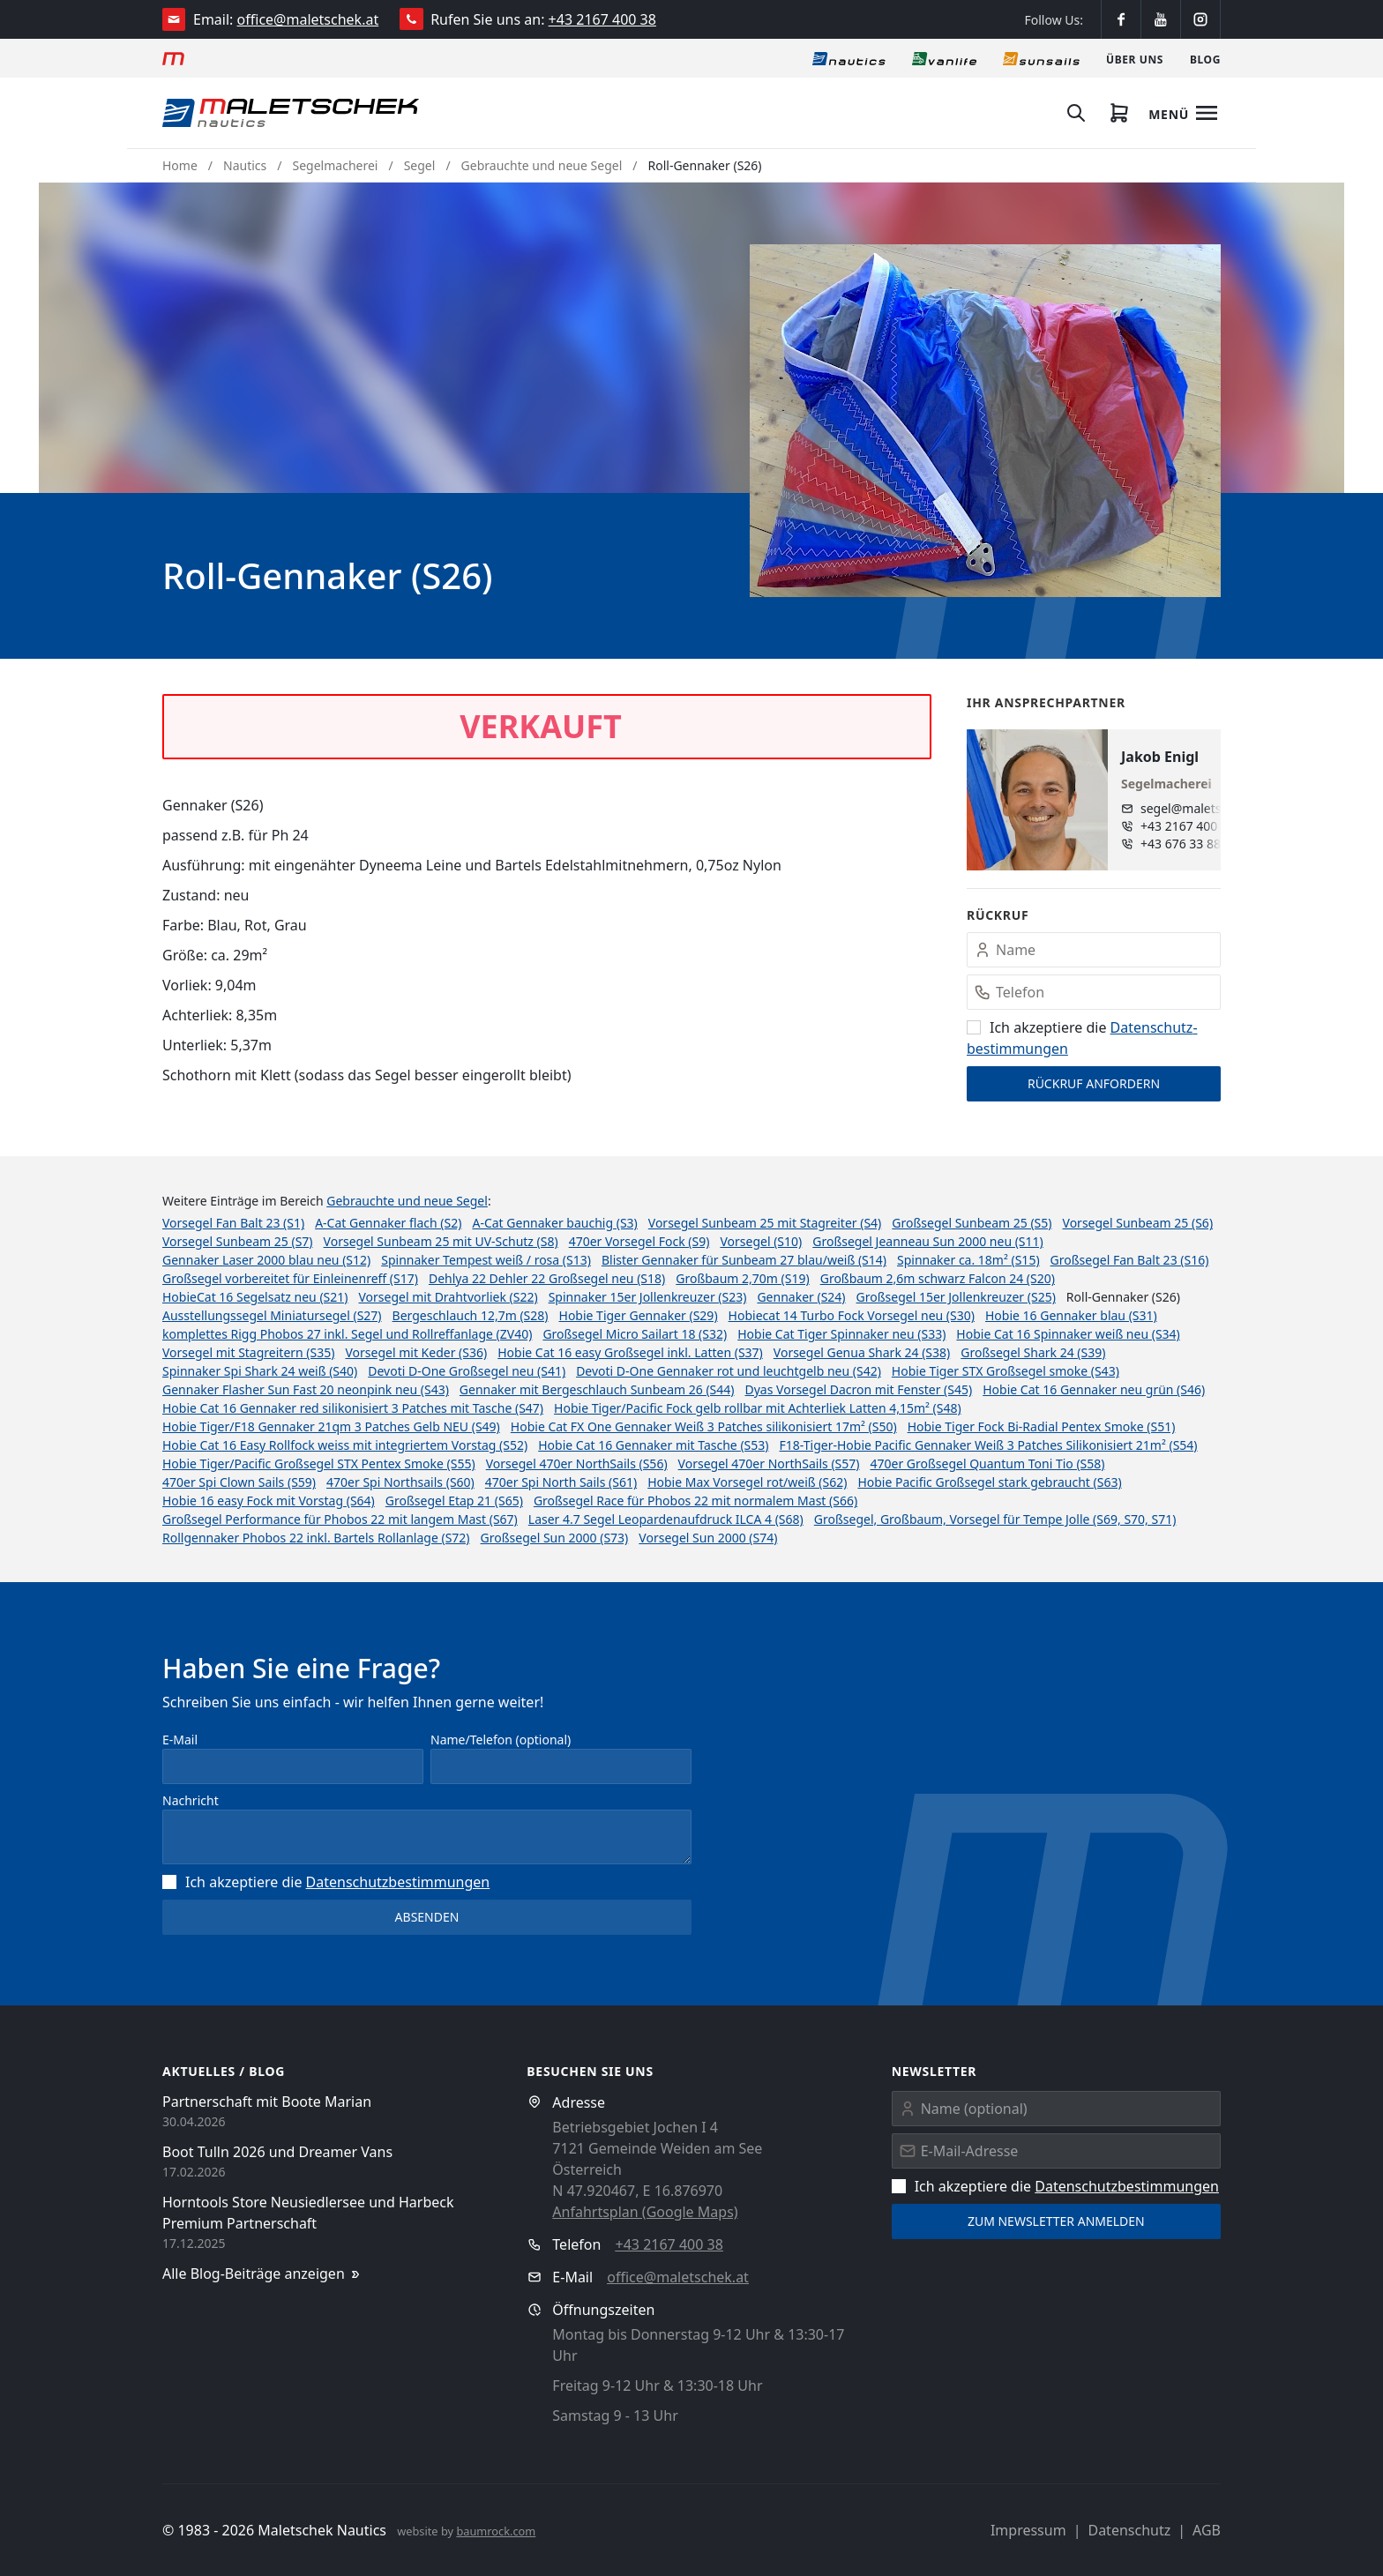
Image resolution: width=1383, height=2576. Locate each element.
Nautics (244, 165)
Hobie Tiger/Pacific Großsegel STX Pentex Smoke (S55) (318, 1463)
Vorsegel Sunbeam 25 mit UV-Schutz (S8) (441, 1241)
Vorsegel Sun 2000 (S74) (708, 1537)
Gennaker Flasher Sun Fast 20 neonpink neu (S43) (305, 1389)
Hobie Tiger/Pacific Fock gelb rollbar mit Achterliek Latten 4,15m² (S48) (757, 1408)
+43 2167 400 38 (602, 19)
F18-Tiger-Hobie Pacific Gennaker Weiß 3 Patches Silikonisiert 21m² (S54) (989, 1445)
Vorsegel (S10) (761, 1241)
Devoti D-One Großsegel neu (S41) (466, 1371)
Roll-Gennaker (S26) (704, 165)
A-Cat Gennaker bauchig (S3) (554, 1222)
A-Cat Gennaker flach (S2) (388, 1222)
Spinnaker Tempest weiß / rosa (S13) (486, 1259)
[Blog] (1205, 58)
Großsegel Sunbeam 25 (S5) (971, 1222)
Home (180, 165)
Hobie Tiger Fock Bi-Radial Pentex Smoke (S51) (1042, 1426)
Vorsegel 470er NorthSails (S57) (769, 1463)
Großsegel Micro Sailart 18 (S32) (634, 1333)
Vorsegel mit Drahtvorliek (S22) (448, 1296)
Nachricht (190, 1800)
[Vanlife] (944, 58)
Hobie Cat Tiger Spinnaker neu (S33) (841, 1333)
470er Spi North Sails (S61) (561, 1482)
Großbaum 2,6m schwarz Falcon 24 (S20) (937, 1278)
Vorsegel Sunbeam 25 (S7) (237, 1241)
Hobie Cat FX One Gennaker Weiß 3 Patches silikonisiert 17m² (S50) (704, 1426)
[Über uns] (1134, 58)
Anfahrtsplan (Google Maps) (644, 2211)
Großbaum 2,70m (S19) (742, 1278)
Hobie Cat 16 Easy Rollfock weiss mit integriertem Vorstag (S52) (344, 1445)
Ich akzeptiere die (326, 1882)
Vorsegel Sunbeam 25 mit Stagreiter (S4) (765, 1222)
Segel (420, 165)
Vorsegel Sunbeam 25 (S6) (1138, 1222)
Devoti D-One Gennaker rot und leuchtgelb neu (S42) (728, 1371)
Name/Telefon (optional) (500, 1739)
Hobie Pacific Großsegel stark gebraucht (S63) (989, 1482)
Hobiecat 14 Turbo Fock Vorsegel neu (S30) (852, 1315)
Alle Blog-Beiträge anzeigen (262, 2274)
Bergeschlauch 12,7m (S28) (470, 1315)
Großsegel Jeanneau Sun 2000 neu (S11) (927, 1241)
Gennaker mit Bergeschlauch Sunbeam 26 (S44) (597, 1389)
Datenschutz (1129, 2530)
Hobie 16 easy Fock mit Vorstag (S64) (268, 1500)
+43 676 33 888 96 (1192, 843)
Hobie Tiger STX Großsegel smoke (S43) (1005, 1371)
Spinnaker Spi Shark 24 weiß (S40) (259, 1371)
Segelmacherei (335, 165)
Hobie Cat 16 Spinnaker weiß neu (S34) (1067, 1333)
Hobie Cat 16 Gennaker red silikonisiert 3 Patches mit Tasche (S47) (352, 1408)
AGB (1206, 2530)
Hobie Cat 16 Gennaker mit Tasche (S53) (653, 1445)
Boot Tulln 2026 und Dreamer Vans (277, 2152)
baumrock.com (495, 2531)
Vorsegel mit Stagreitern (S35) (248, 1352)
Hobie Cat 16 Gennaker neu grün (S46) (1094, 1389)
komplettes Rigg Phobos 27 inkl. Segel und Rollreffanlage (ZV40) (347, 1333)
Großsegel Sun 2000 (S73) (555, 1537)
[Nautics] (849, 58)
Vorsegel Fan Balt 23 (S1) (233, 1222)
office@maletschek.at (308, 19)
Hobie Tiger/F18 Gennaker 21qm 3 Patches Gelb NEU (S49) (331, 1426)
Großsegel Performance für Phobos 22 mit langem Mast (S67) (340, 1519)
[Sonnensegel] (1041, 58)
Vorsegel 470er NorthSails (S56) (577, 1463)
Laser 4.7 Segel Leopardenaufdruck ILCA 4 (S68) (666, 1519)
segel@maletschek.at (1197, 808)
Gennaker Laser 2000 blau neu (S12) (266, 1259)
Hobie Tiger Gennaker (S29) (638, 1315)
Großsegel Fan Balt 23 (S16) (1129, 1259)
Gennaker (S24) (801, 1296)
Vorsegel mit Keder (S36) (416, 1352)
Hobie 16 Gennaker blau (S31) (1071, 1315)
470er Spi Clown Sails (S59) (239, 1482)
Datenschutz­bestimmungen (398, 1882)
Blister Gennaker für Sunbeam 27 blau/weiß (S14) (744, 1259)
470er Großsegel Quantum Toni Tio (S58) (987, 1463)
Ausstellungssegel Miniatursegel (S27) (272, 1315)
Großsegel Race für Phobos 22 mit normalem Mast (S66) (695, 1500)
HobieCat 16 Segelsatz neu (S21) (255, 1296)
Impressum (1028, 2530)
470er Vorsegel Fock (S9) (639, 1241)
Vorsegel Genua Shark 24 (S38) (862, 1352)
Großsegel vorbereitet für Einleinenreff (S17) (290, 1278)
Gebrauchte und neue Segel (542, 165)
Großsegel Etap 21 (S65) (454, 1500)
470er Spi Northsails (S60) (400, 1482)
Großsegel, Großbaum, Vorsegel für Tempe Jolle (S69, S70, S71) (995, 1519)
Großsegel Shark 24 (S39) (1033, 1352)
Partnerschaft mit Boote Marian (266, 2101)
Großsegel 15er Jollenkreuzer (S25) (956, 1296)
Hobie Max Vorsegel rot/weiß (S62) (747, 1482)
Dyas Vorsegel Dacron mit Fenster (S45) (858, 1389)
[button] (985, 420)
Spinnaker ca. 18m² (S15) (968, 1259)
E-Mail (180, 1739)
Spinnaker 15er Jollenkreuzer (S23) (648, 1296)
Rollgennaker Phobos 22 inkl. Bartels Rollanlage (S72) (316, 1537)
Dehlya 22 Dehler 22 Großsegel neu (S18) (547, 1278)
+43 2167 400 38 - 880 (1197, 826)
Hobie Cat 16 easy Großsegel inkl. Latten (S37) (630, 1352)
